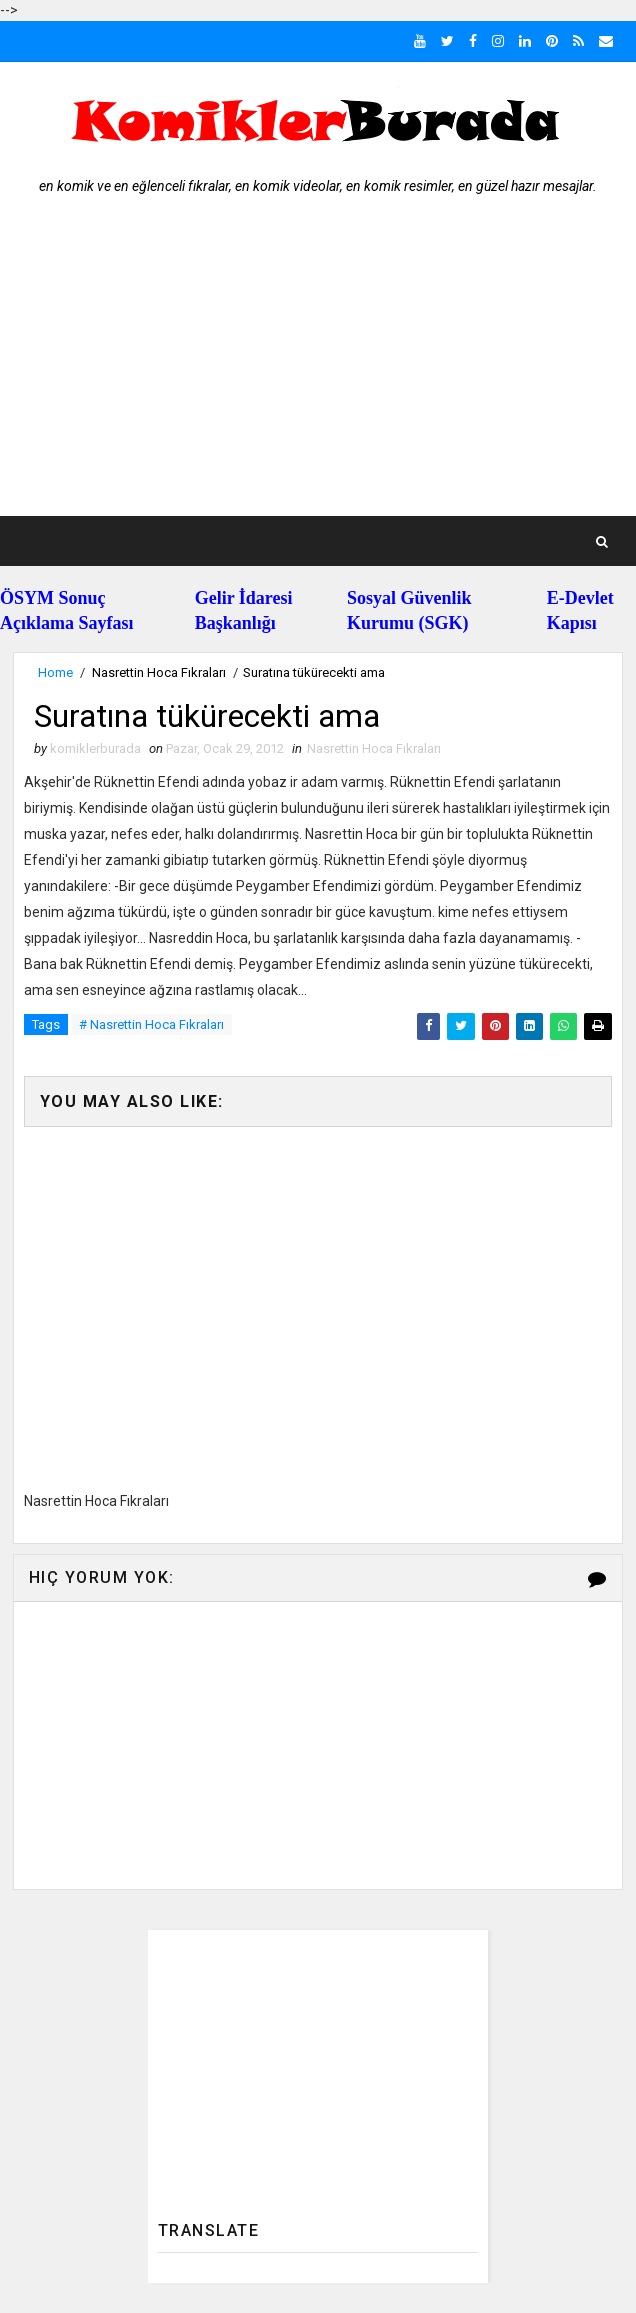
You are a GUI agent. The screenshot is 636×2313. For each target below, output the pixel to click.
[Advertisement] (318, 366)
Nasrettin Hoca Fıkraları (159, 672)
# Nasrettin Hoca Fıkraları (151, 1024)
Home (55, 672)
